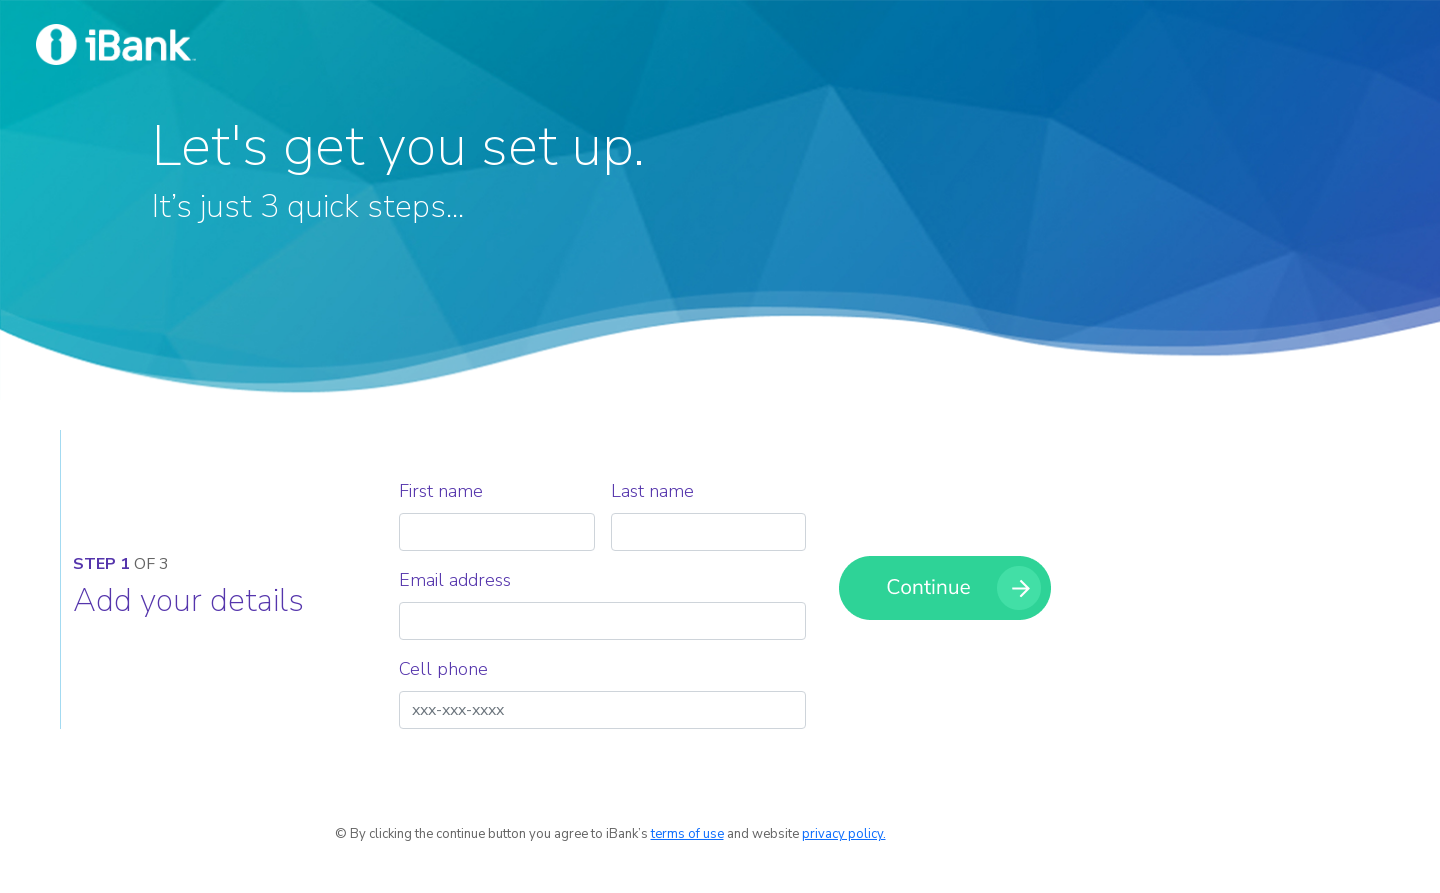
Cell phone (443, 669)
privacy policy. (844, 834)
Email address (455, 580)
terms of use (687, 834)
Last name (652, 491)
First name (441, 491)
